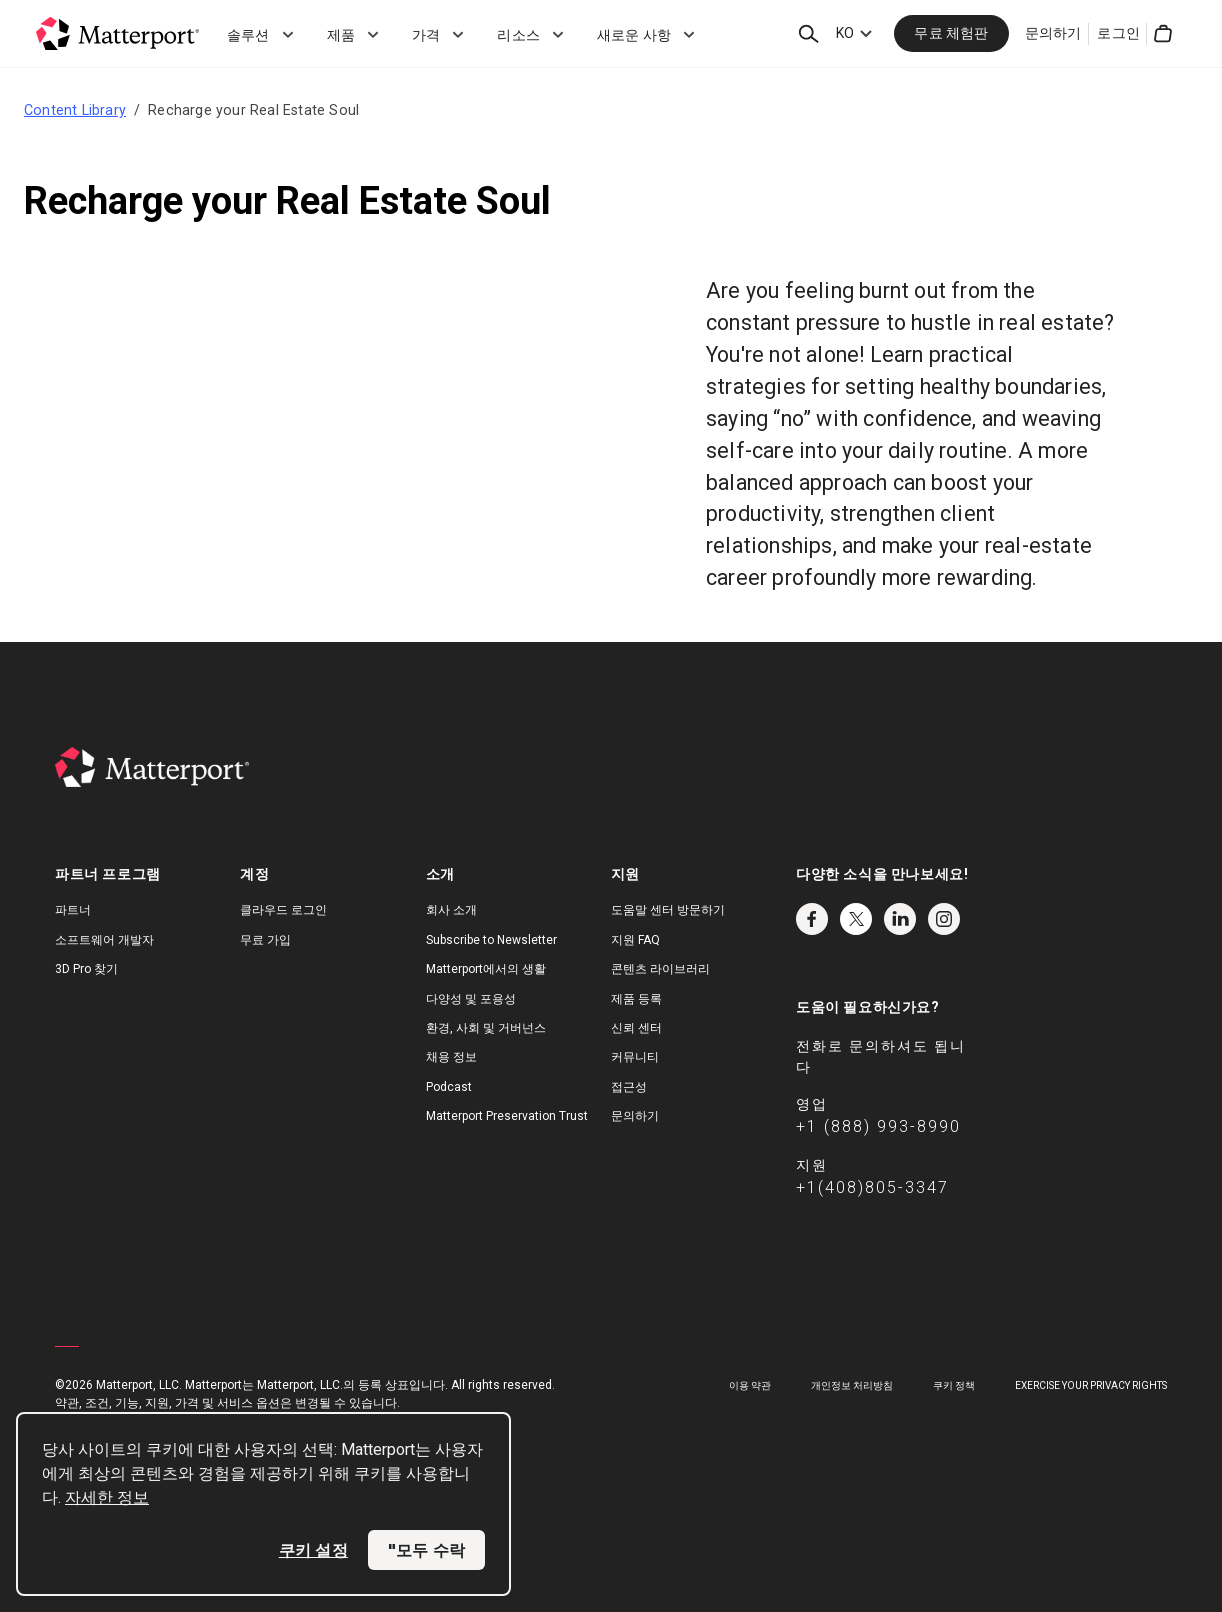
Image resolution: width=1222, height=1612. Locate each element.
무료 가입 (265, 940)
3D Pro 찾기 (86, 969)
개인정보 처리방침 (852, 1385)
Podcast (449, 1087)
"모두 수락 (426, 1550)
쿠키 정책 (954, 1385)
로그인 (1118, 33)
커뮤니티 (635, 1057)
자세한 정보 (107, 1497)
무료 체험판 (951, 33)
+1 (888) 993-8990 (878, 1126)
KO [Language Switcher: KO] (845, 33)
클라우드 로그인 (283, 910)
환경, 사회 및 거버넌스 (486, 1028)
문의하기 (1053, 33)
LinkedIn (900, 919)
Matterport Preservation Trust (507, 1116)
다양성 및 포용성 (471, 999)
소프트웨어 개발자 (104, 940)
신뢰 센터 (636, 1028)
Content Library (75, 110)
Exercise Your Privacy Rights (1091, 1385)
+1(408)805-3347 (872, 1187)
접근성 (629, 1087)
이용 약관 (750, 1385)
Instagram (944, 919)
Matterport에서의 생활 (486, 969)
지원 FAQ (635, 940)
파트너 (73, 910)
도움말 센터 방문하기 (668, 910)
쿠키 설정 (313, 1550)
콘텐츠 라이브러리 (660, 969)
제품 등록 (636, 999)
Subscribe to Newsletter (491, 940)
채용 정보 (451, 1057)
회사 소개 (451, 910)
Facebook (812, 919)
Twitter (856, 919)
